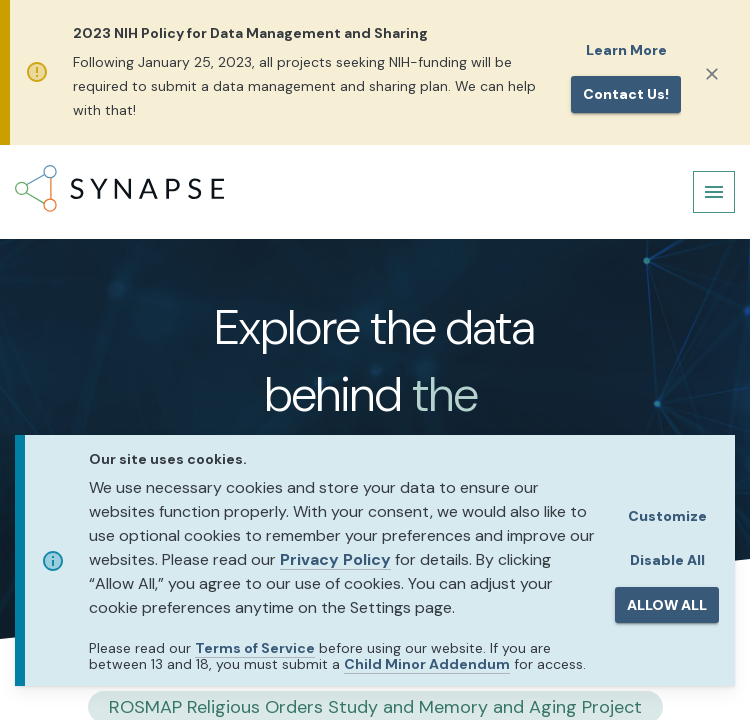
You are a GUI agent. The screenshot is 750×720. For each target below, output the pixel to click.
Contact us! (626, 94)
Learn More (626, 50)
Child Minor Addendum (427, 664)
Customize (667, 516)
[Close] (712, 74)
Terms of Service (255, 648)
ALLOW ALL (667, 605)
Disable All (667, 560)
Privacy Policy (335, 559)
